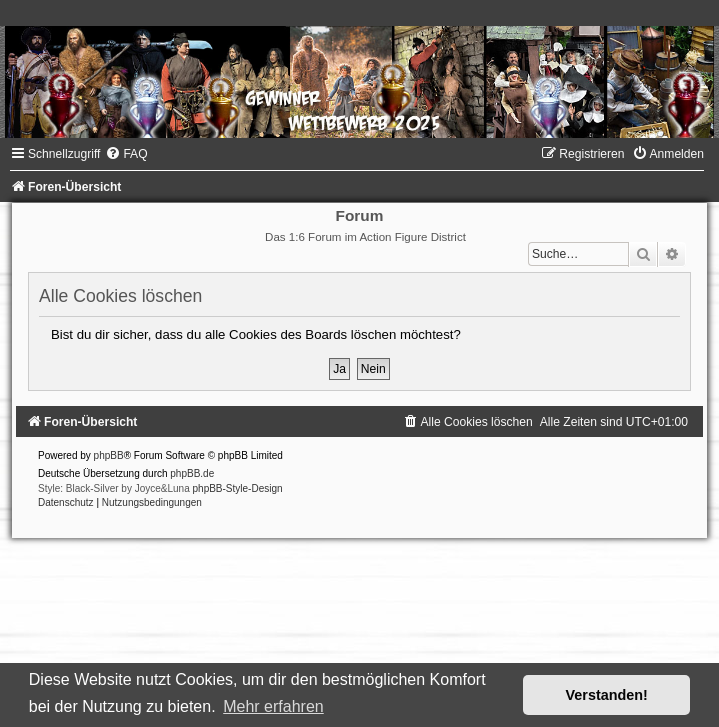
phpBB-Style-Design (238, 488)
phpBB (109, 455)
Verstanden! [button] (607, 695)
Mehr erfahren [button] (273, 706)
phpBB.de (192, 473)
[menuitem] (126, 154)
